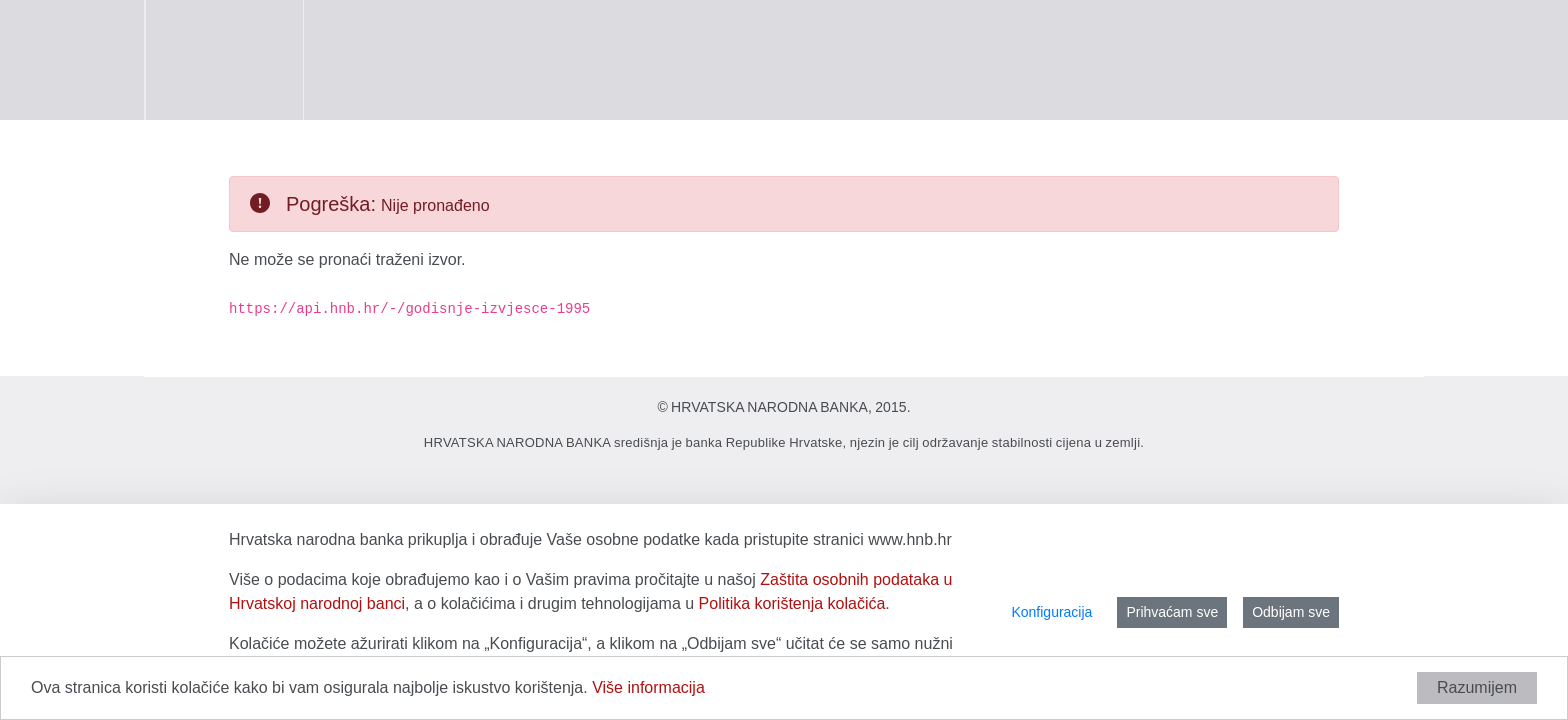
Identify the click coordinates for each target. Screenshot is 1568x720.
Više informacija (648, 687)
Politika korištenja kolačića (792, 603)
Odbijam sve (1291, 612)
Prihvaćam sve (1172, 612)
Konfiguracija (1051, 612)
